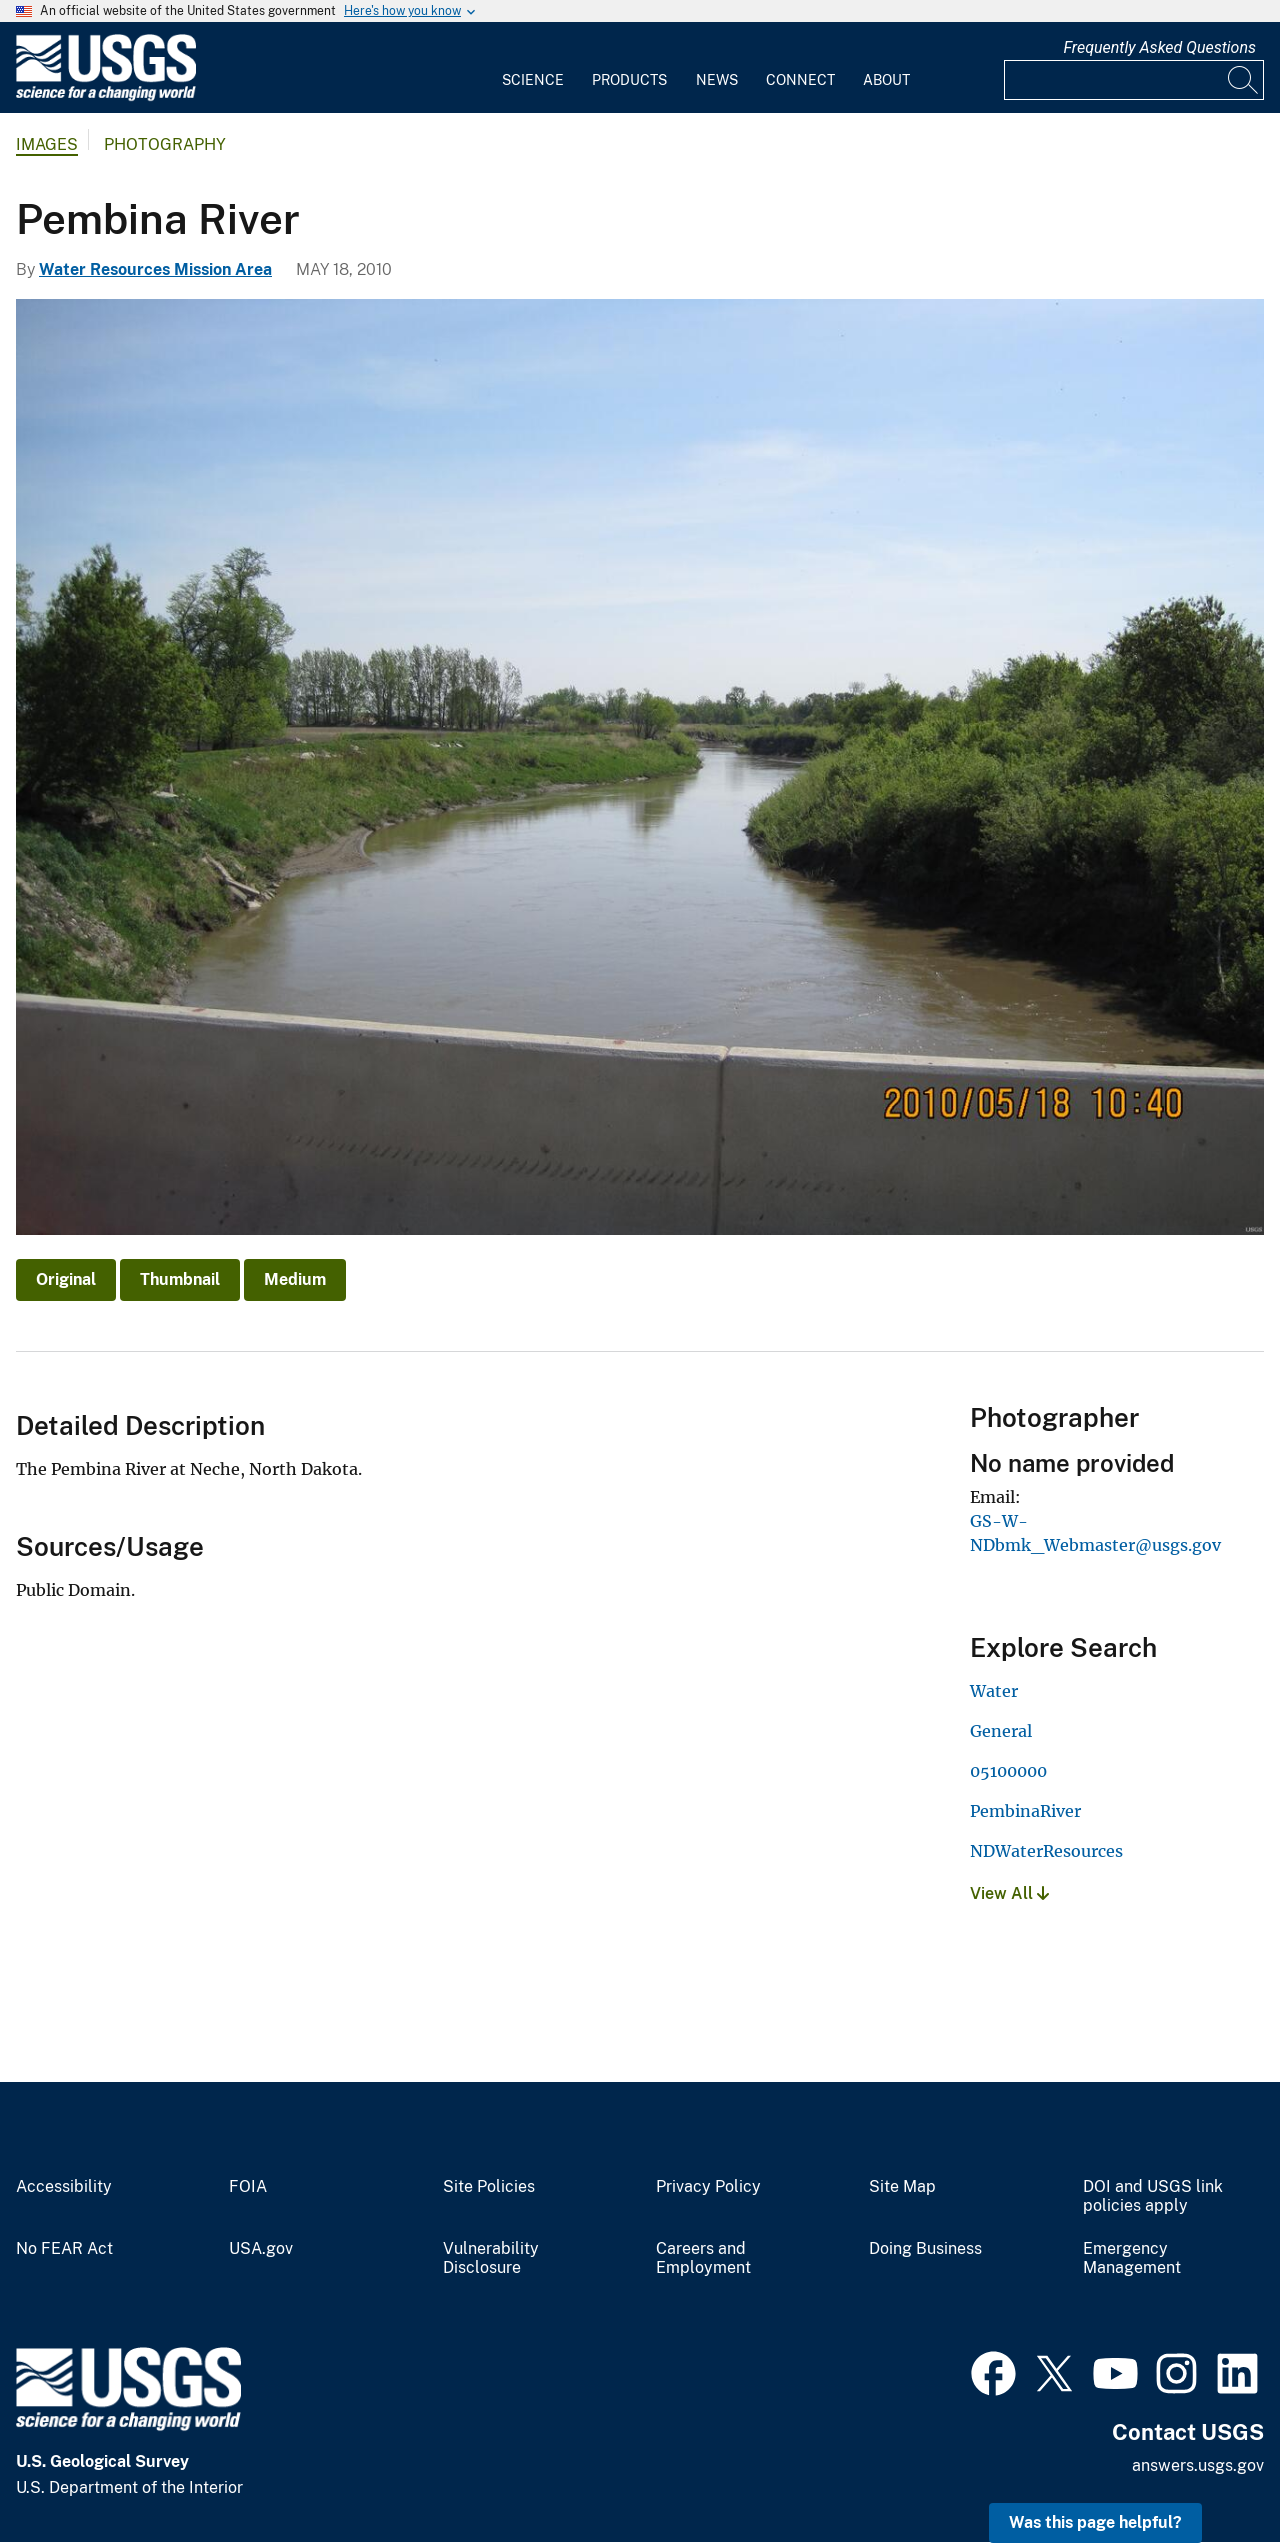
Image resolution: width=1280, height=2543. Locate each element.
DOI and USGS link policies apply (1153, 2196)
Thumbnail (180, 1279)
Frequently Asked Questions (1159, 47)
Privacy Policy (708, 2187)
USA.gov (261, 2249)
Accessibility (64, 2187)
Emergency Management (1132, 2258)
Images (47, 144)
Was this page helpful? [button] (1095, 2522)
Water (994, 1691)
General (1001, 1731)
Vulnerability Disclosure (491, 2258)
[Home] (106, 96)
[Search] (1244, 80)
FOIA (248, 2187)
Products (629, 80)
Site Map (902, 2187)
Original (66, 1279)
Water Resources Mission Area (155, 269)
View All (1009, 1893)
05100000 (1008, 1771)
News (717, 80)
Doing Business (925, 2249)
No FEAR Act (64, 2249)
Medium (295, 1279)
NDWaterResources (1046, 1851)
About (886, 80)
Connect (800, 80)
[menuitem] (533, 68)
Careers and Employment (703, 2258)
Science (533, 80)
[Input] (1134, 80)
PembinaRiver (1025, 1811)
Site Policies (489, 2187)
